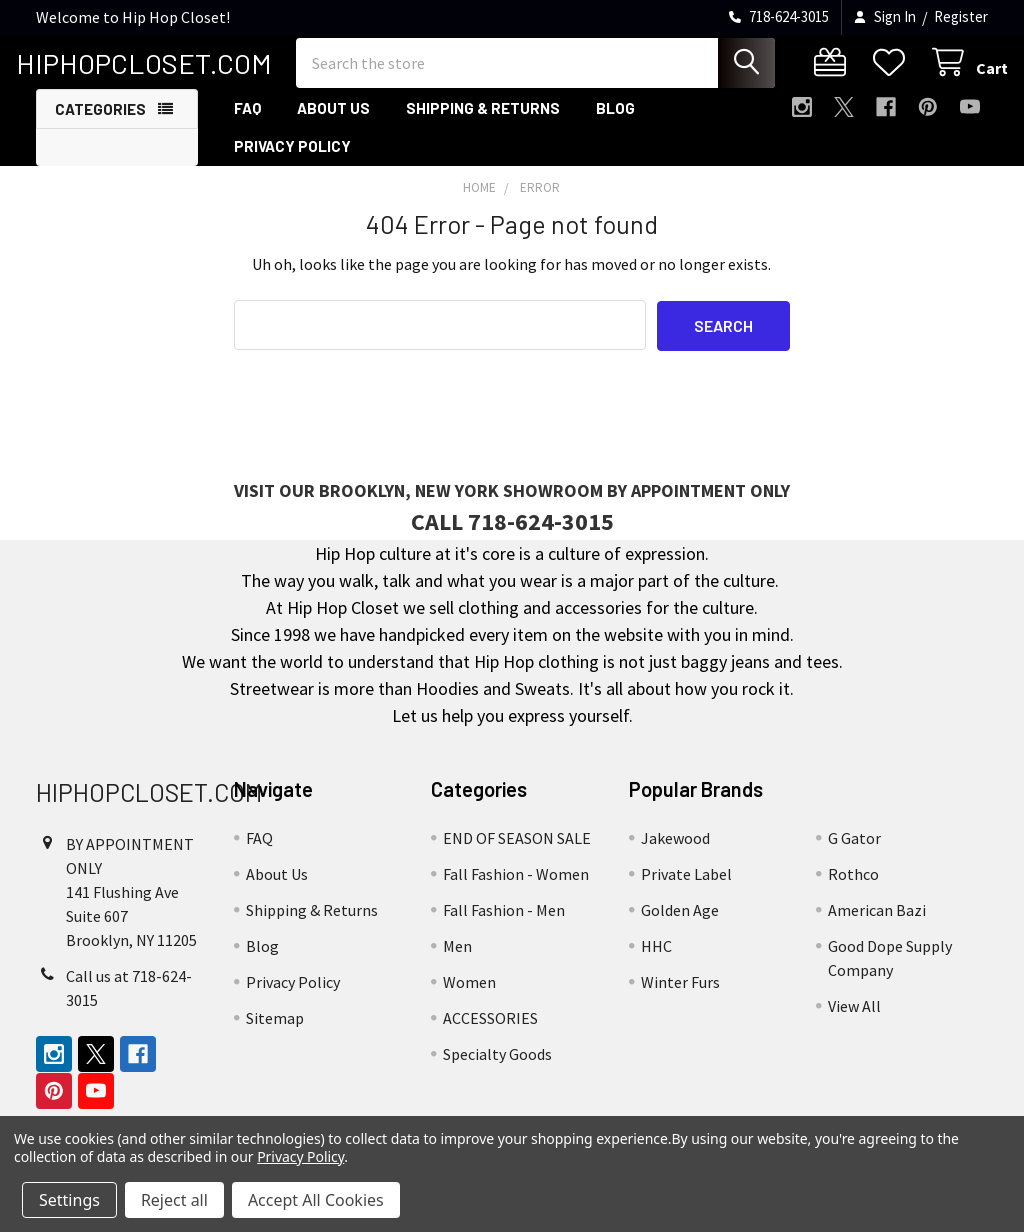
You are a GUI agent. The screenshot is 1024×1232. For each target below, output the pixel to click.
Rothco (853, 889)
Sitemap (275, 1033)
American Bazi (877, 925)
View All (854, 1021)
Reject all (174, 1200)
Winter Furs (680, 997)
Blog (615, 123)
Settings (69, 1200)
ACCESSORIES (490, 1033)
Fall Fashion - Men (504, 925)
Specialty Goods (497, 1069)
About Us (333, 123)
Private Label (686, 889)
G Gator (854, 853)
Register (961, 16)
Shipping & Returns (483, 123)
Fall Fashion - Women (516, 889)
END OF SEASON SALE (517, 853)
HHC (656, 961)
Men (457, 961)
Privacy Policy (292, 161)
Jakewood (675, 853)
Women (469, 997)
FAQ (247, 123)
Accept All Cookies (316, 1200)
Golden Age (680, 925)
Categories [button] (100, 124)
